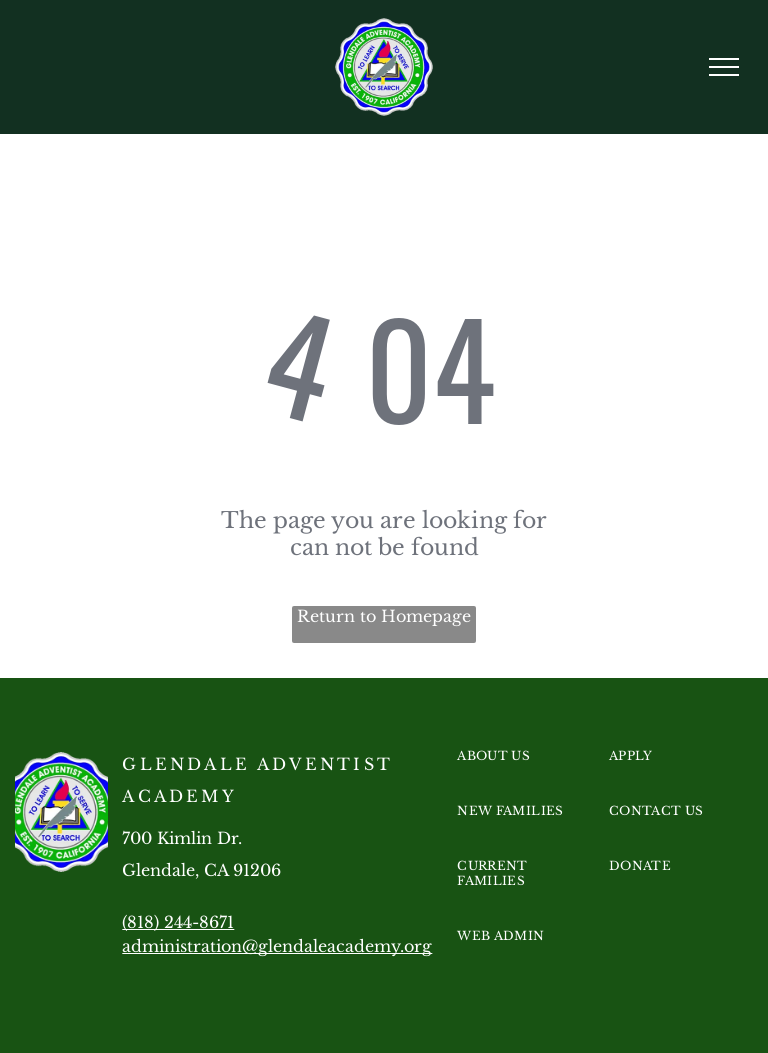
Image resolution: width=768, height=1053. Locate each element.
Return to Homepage (384, 616)
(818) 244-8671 (178, 922)
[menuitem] (526, 775)
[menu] (724, 67)
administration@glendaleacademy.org (277, 946)
